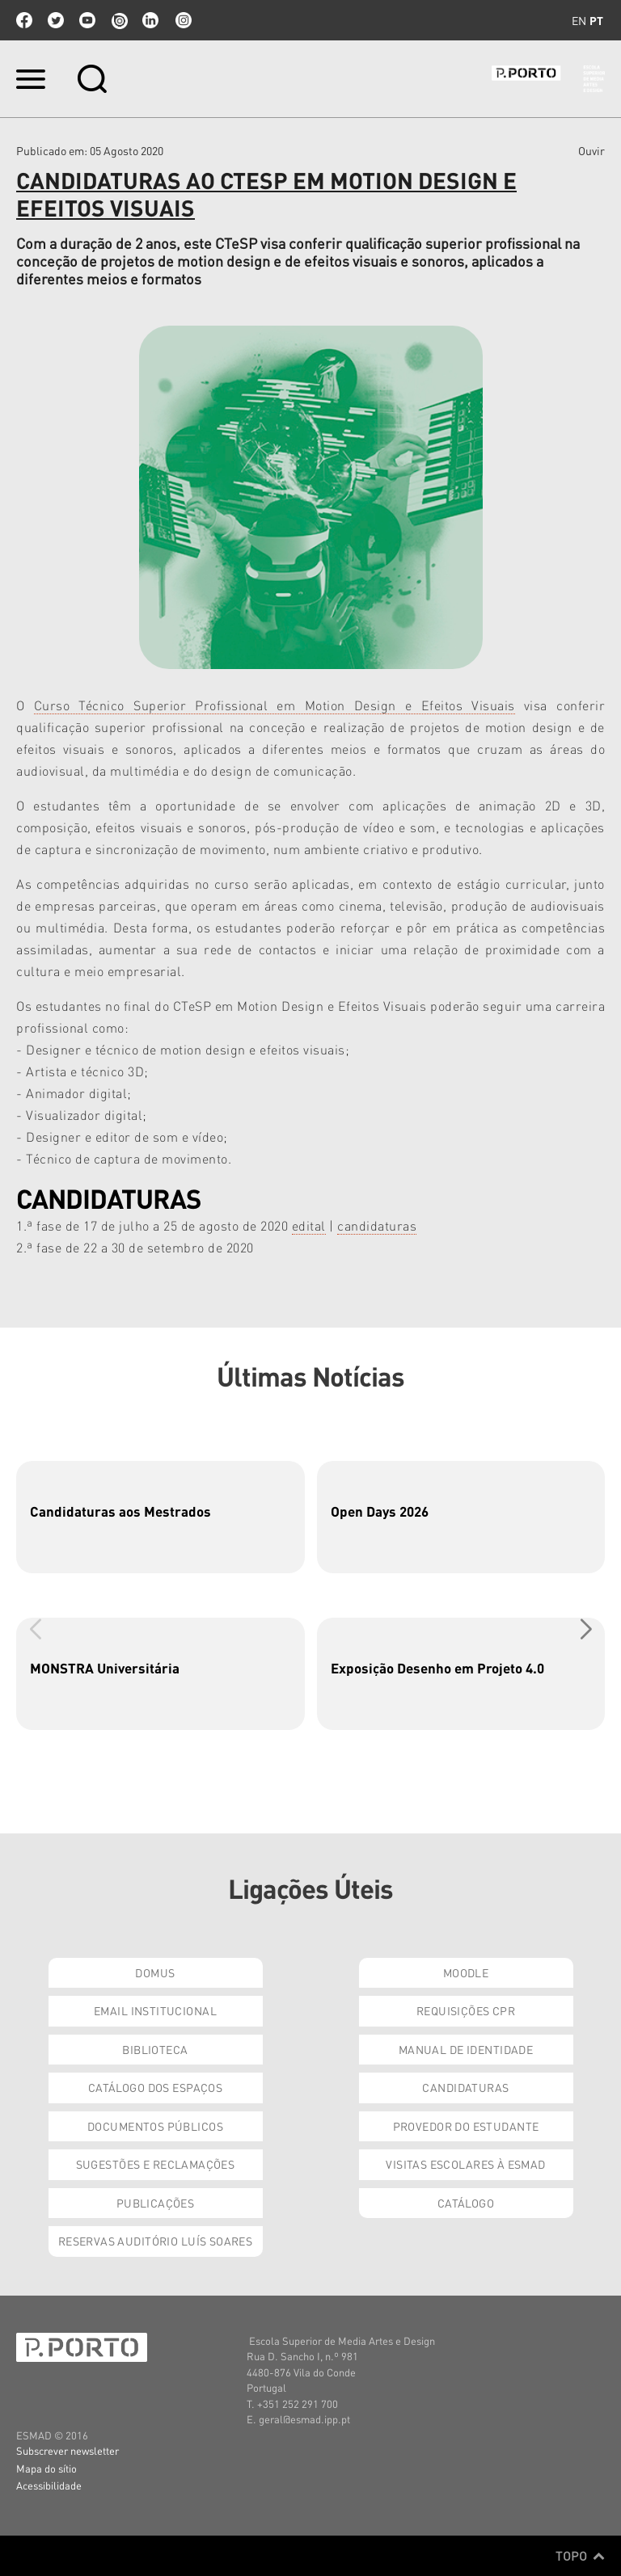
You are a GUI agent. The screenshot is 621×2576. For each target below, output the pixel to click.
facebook (24, 20)
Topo (580, 2556)
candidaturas (376, 1225)
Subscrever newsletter (67, 2450)
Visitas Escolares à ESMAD (466, 2164)
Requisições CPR (465, 2010)
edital (309, 1225)
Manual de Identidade (466, 2049)
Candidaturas (465, 2087)
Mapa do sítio (46, 2468)
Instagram (182, 20)
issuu (119, 20)
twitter (56, 20)
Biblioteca (155, 2049)
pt (596, 20)
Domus (155, 1972)
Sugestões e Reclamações (155, 2164)
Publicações (155, 2202)
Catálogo (465, 2202)
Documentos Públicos (155, 2126)
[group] (160, 1517)
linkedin (150, 20)
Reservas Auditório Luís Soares (155, 2240)
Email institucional (155, 2010)
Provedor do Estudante (466, 2126)
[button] (586, 1629)
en (579, 20)
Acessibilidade (49, 2485)
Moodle (466, 1972)
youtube (87, 20)
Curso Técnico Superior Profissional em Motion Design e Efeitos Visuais (274, 705)
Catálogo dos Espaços (155, 2087)
